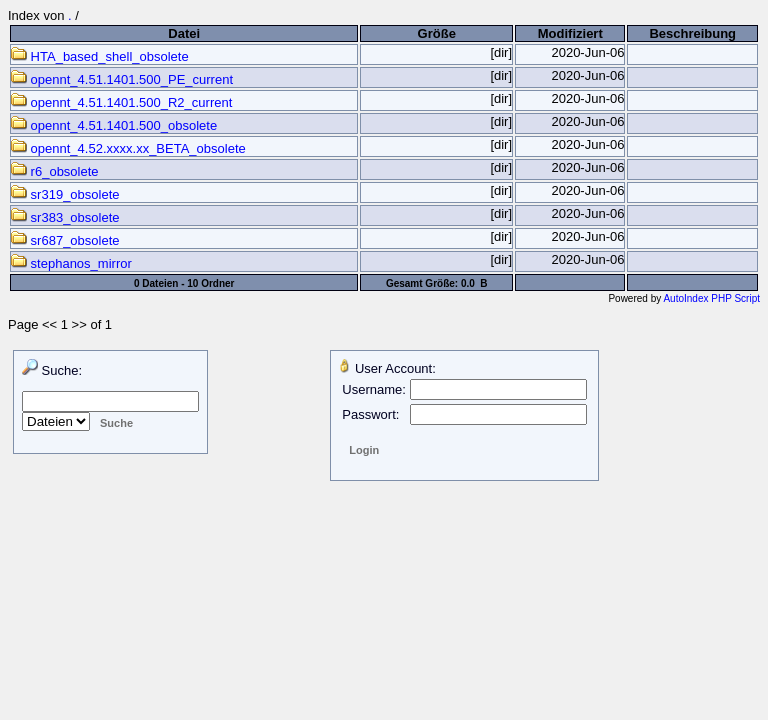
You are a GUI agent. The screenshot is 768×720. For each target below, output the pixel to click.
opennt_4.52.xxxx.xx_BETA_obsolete (128, 148)
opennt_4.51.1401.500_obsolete (114, 125)
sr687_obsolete (65, 240)
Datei (184, 33)
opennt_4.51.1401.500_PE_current (122, 79)
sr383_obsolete (65, 217)
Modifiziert (570, 33)
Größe (437, 33)
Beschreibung (692, 33)
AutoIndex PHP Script (711, 298)
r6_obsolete (55, 171)
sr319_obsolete (65, 194)
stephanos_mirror (71, 263)
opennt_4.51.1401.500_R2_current (121, 102)
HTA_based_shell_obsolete (100, 56)
